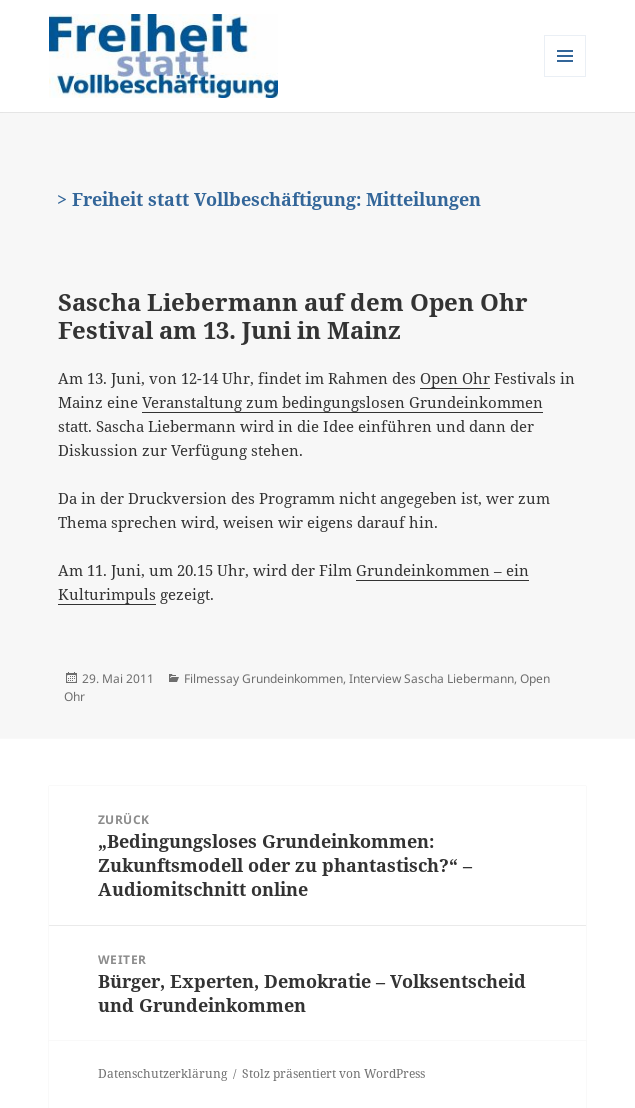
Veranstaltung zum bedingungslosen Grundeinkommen (342, 402)
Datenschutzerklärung (162, 1073)
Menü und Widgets (565, 76)
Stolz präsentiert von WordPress (333, 1073)
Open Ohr (455, 378)
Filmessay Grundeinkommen (263, 678)
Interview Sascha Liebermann (431, 678)
